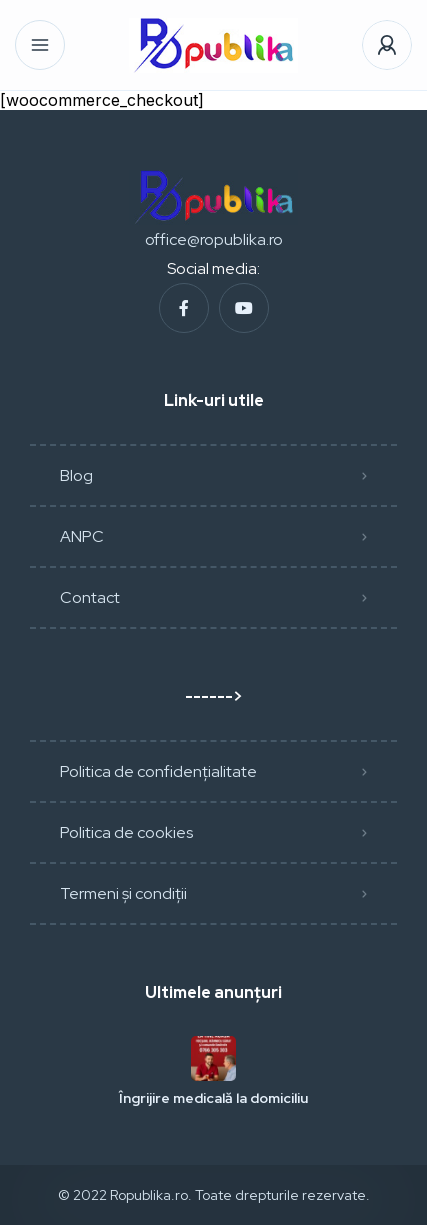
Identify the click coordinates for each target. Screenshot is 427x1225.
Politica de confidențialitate (158, 771)
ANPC (82, 536)
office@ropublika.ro (214, 239)
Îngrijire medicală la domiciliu (213, 1098)
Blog (76, 475)
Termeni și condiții (123, 893)
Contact (90, 597)
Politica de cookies (126, 832)
